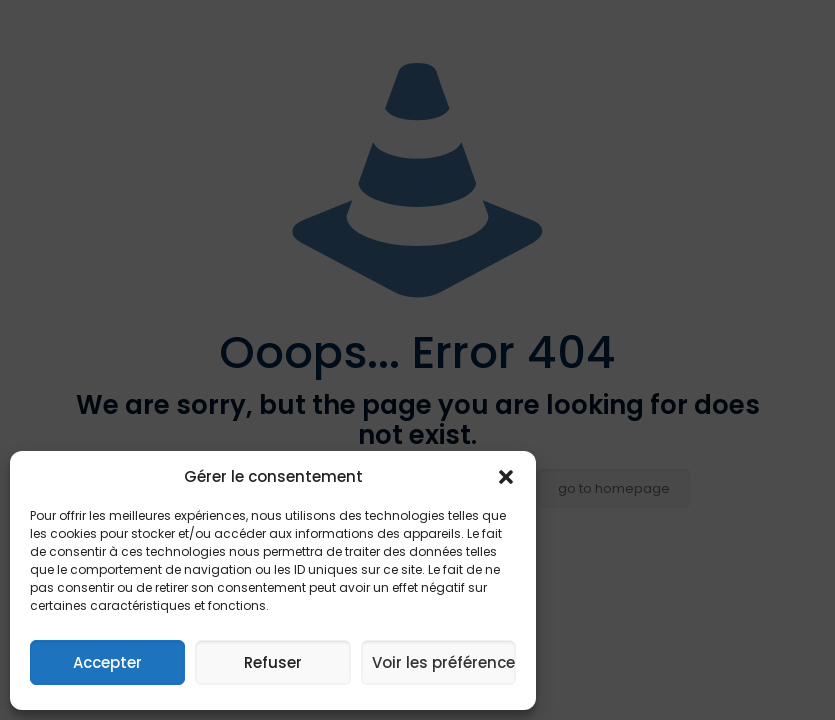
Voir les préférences (444, 662)
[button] (506, 477)
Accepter (107, 662)
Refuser (273, 662)
